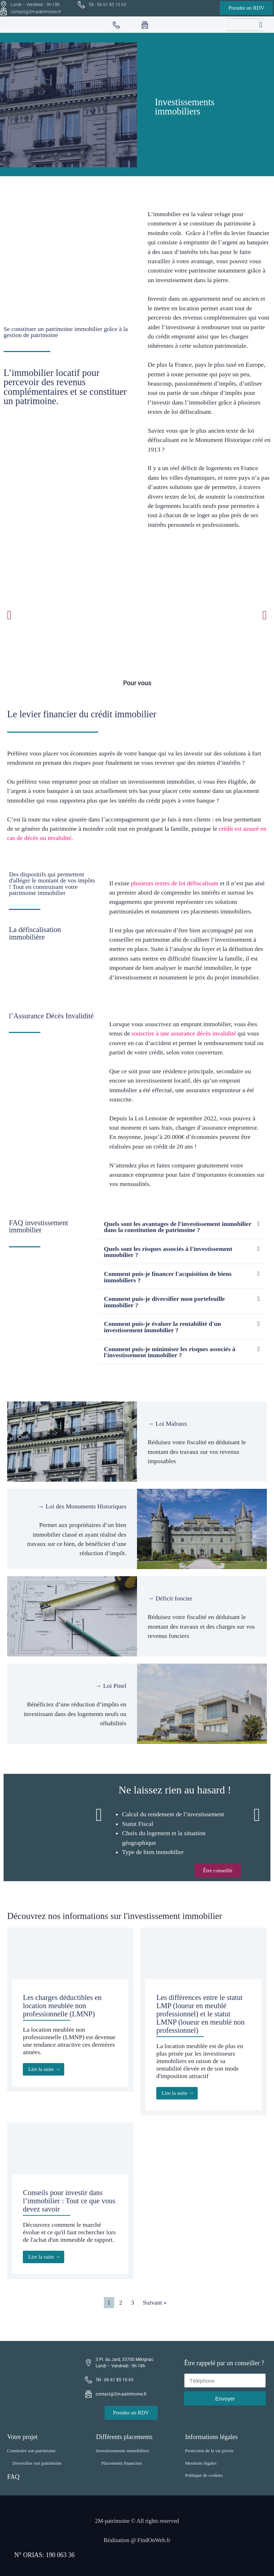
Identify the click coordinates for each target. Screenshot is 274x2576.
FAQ (13, 2476)
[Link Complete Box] (70, 2010)
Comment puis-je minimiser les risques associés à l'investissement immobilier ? (169, 1352)
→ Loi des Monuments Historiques (82, 1506)
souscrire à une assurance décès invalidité (184, 1033)
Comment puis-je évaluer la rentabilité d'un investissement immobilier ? (162, 1327)
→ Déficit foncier (170, 1598)
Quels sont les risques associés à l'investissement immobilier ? (168, 1252)
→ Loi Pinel (110, 1685)
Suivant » (155, 2302)
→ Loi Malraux (167, 1423)
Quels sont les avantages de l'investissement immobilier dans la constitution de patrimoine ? (177, 1227)
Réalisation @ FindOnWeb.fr (136, 2540)
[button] (260, 25)
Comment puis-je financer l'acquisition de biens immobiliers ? (168, 1277)
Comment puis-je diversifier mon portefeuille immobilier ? (164, 1302)
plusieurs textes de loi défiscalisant (174, 883)
